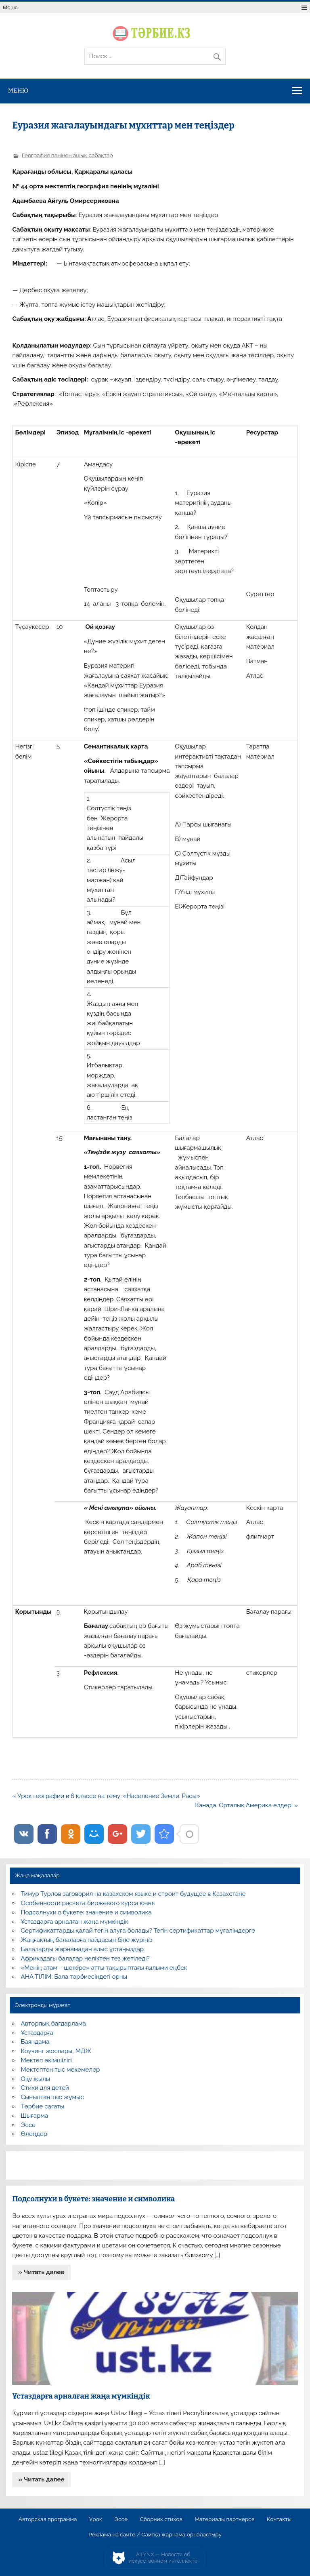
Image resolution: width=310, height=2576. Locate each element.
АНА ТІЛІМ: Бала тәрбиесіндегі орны (74, 1976)
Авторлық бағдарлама (53, 2023)
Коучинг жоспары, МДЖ (56, 2051)
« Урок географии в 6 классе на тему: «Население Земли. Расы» (106, 1796)
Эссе (28, 2125)
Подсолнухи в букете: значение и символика (86, 1912)
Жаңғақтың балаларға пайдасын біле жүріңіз (87, 1940)
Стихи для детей (45, 2087)
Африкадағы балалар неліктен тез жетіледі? (85, 1958)
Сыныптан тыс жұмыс (52, 2097)
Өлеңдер (34, 2134)
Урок (95, 2519)
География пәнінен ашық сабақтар (67, 155)
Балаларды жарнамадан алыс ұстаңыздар (82, 1949)
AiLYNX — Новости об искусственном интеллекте (163, 2557)
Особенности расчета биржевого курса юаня (88, 1903)
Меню (10, 7)
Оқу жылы (35, 2079)
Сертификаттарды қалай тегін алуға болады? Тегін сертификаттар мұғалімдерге (138, 1930)
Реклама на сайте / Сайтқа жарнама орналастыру (155, 2535)
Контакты (279, 2519)
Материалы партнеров (224, 2519)
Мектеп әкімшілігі (46, 2060)
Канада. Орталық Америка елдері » (246, 1805)
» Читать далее (42, 2272)
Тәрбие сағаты (42, 2106)
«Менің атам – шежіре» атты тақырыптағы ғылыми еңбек (104, 1967)
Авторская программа (48, 2519)
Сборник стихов (161, 2519)
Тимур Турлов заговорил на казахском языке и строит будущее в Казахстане (133, 1893)
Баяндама (35, 2041)
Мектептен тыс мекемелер (60, 2069)
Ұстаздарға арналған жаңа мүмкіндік (74, 1921)
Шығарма (34, 2115)
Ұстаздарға (37, 2032)
